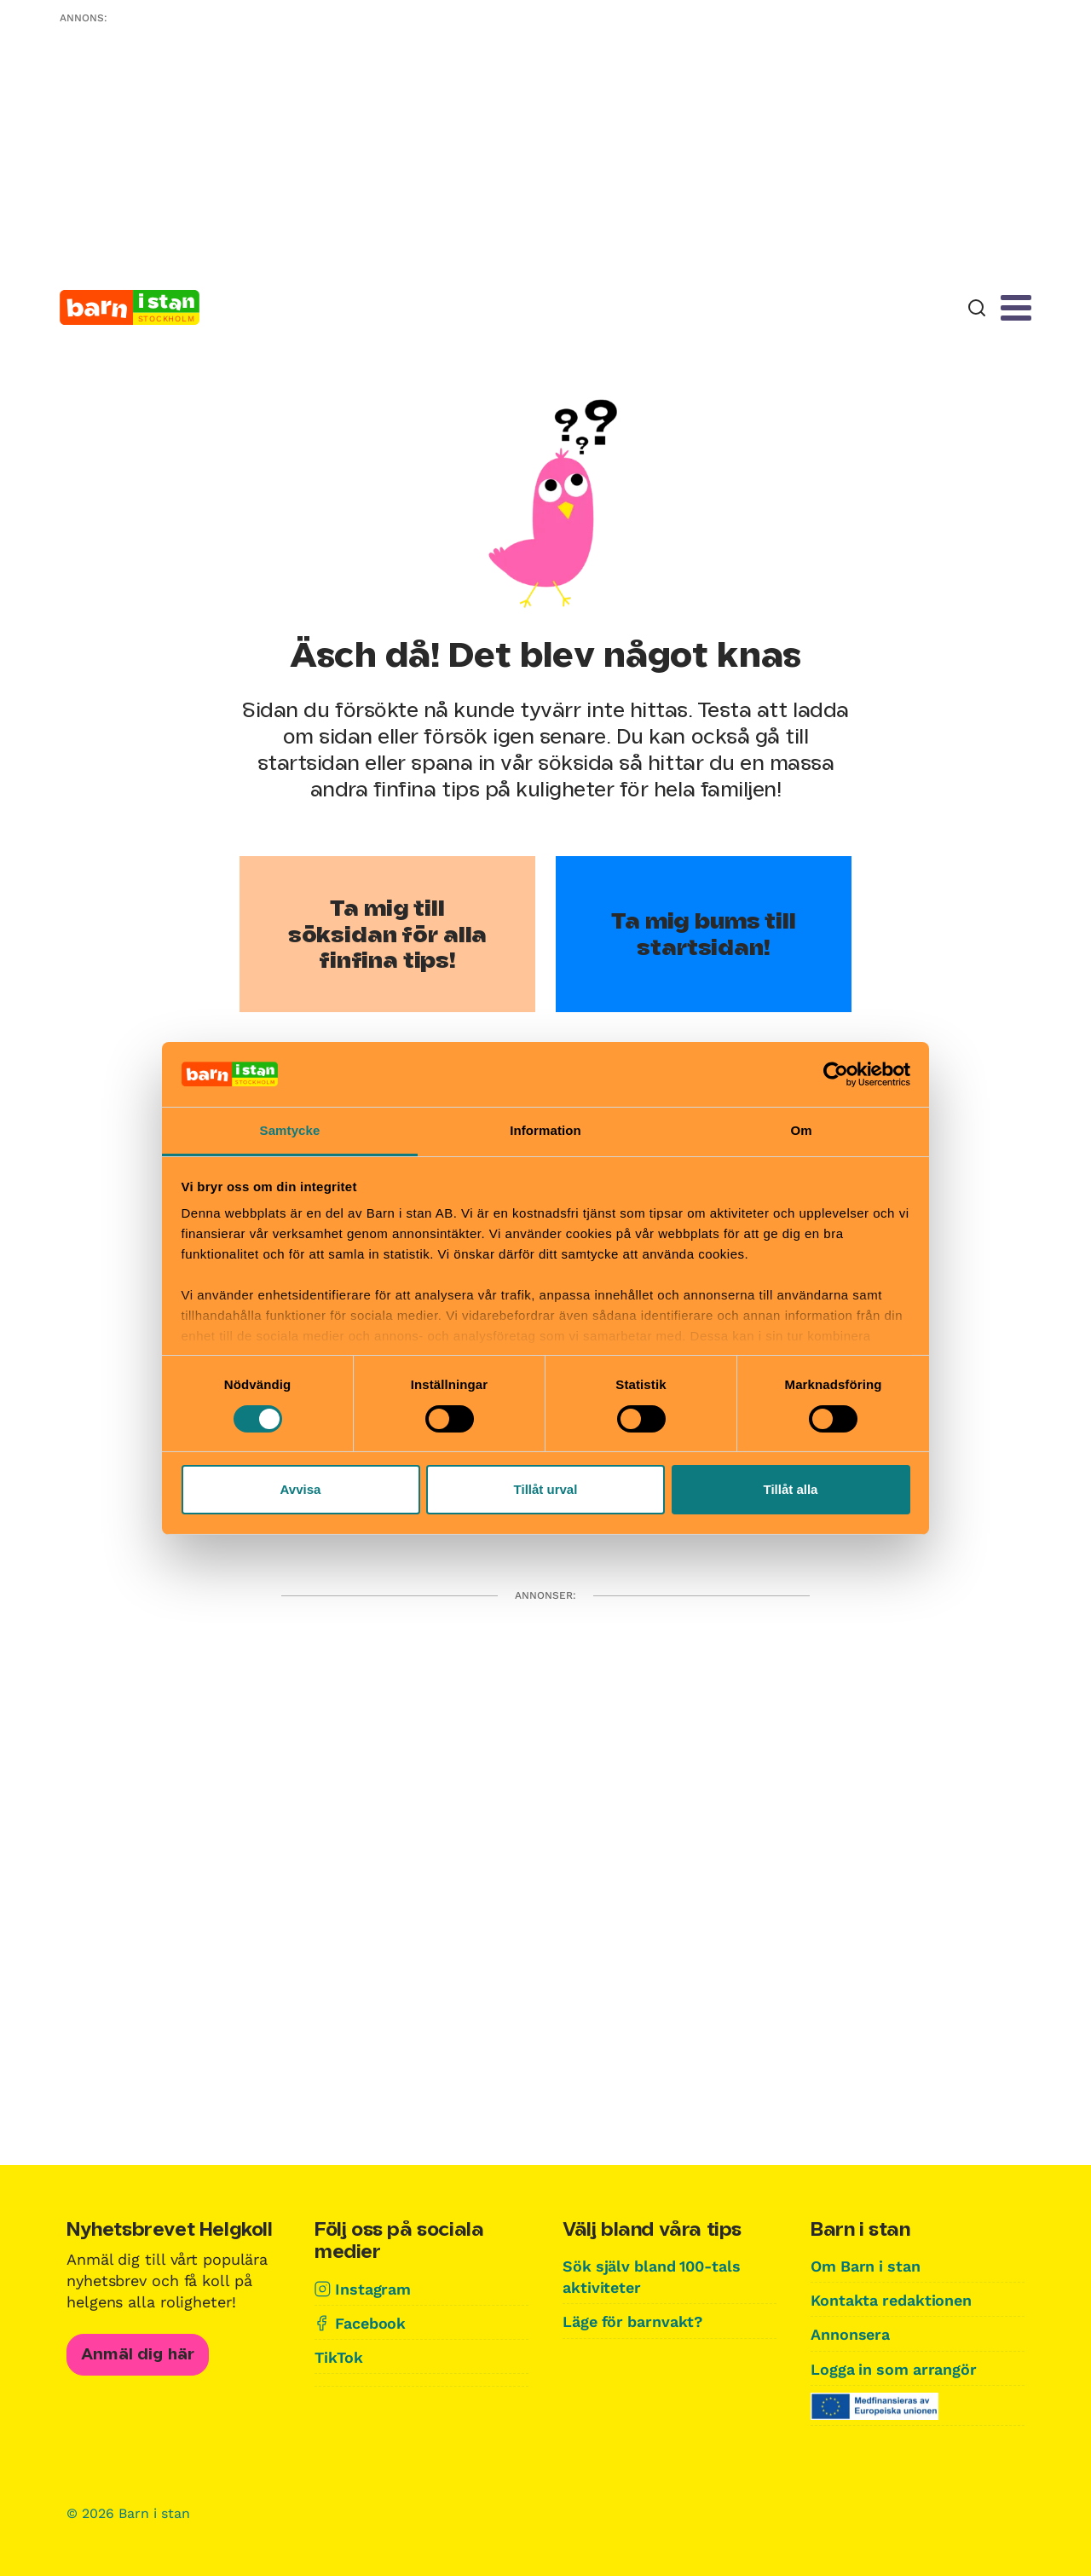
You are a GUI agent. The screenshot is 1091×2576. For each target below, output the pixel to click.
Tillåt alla (791, 1489)
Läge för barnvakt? (634, 2321)
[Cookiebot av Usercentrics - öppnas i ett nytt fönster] (835, 1074)
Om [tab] (800, 1130)
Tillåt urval (546, 1489)
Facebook (370, 2323)
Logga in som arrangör (895, 2369)
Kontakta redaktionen (892, 2300)
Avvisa (300, 1489)
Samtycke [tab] (290, 1130)
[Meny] (1016, 308)
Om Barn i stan (867, 2266)
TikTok (338, 2357)
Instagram (373, 2289)
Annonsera (850, 2334)
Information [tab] (545, 1130)
